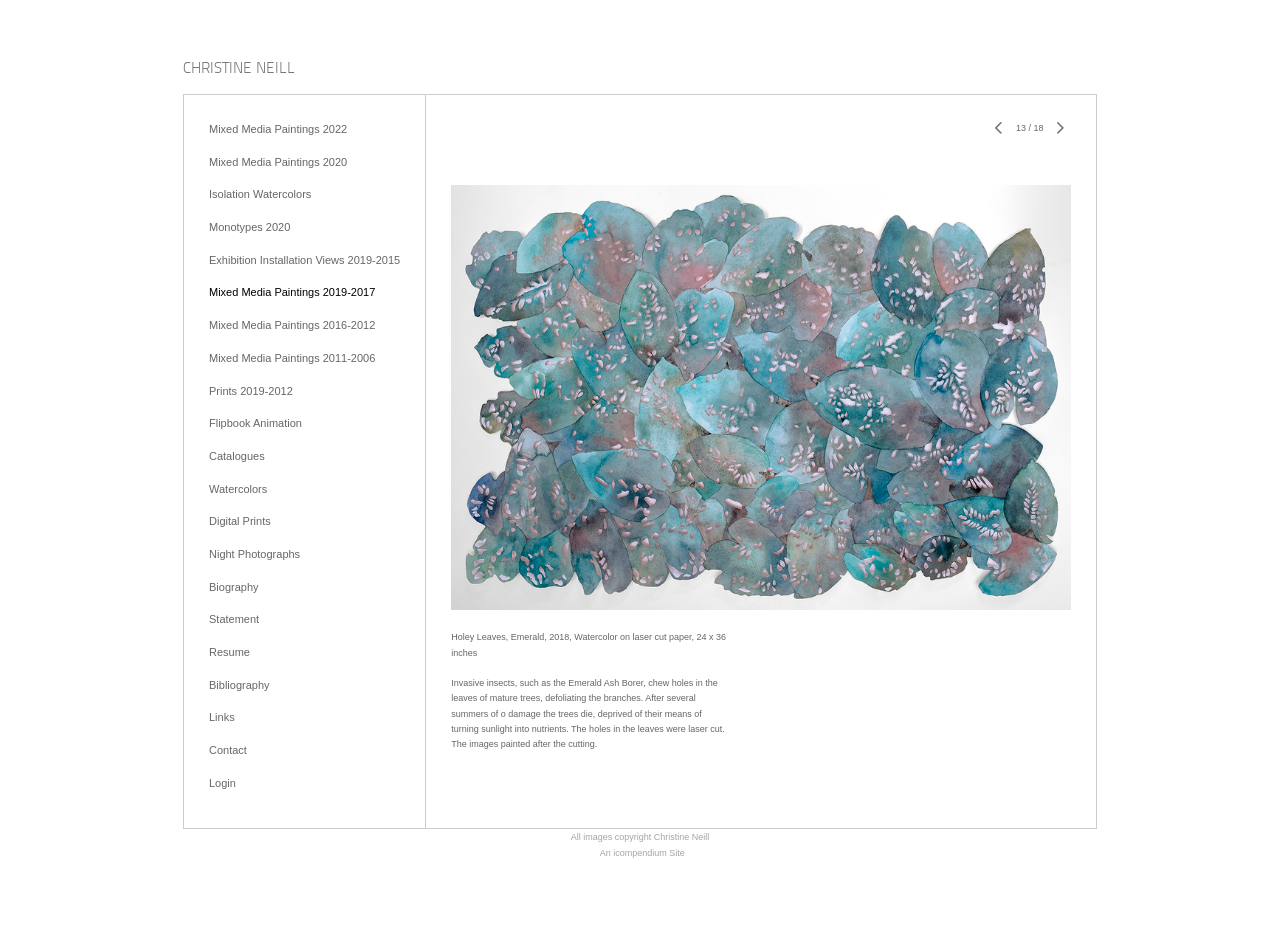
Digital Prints (240, 521)
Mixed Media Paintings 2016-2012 (292, 325)
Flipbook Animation (255, 423)
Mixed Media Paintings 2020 (278, 162)
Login (222, 783)
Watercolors (238, 489)
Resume (229, 652)
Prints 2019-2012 (251, 391)
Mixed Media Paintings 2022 (278, 129)
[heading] (239, 69)
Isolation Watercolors (260, 194)
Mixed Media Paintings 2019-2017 (292, 292)
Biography (234, 587)
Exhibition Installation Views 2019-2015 (304, 260)
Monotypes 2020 (249, 227)
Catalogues (237, 456)
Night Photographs (254, 554)
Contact (228, 750)
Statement (234, 619)
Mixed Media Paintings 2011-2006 (292, 358)
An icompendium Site (642, 853)
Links (222, 717)
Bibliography (239, 685)
